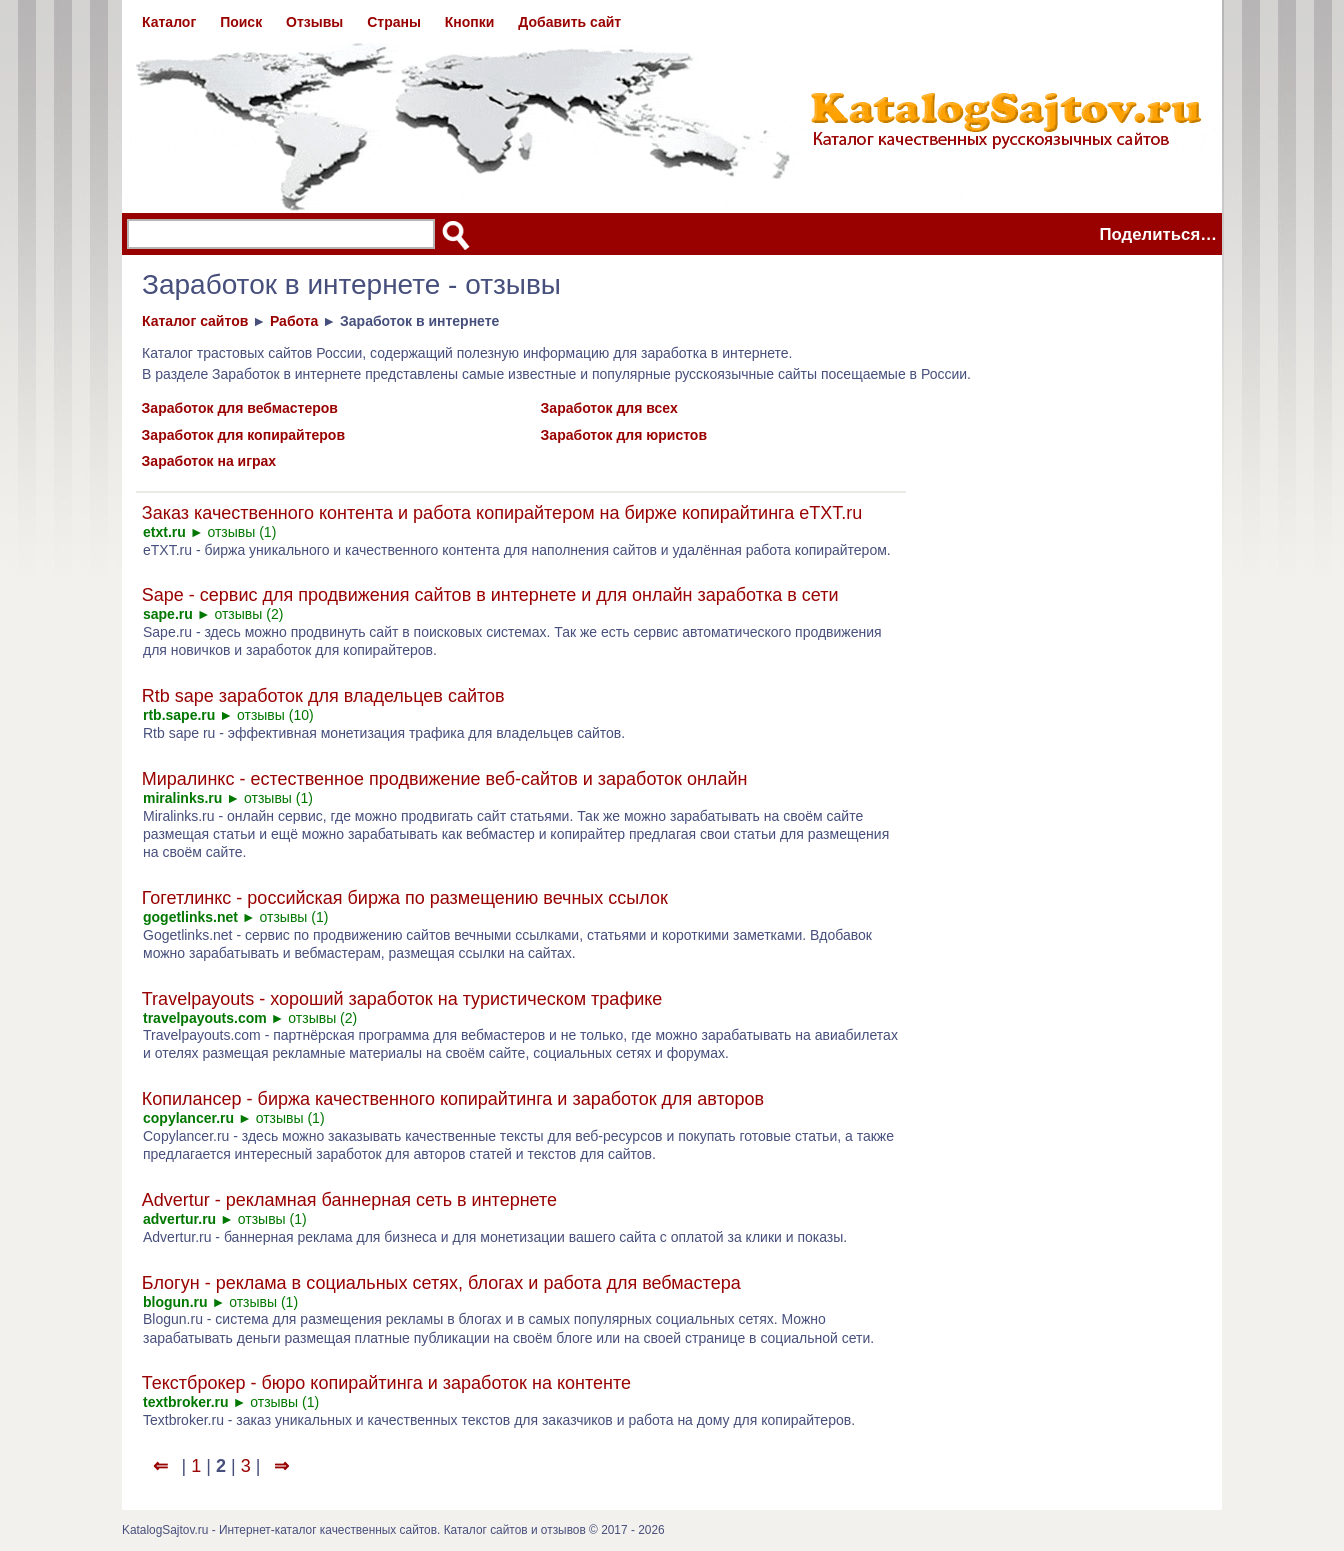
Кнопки (470, 22)
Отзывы (314, 22)
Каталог (169, 22)
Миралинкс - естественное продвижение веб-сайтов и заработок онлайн (445, 779)
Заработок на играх (209, 461)
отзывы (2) (248, 614)
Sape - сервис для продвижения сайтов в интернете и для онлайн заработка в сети (490, 595)
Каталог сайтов (195, 321)
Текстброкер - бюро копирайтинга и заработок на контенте (386, 1383)
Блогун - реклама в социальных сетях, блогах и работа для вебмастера (441, 1283)
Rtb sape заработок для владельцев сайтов (323, 696)
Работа (294, 321)
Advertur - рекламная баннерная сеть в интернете (349, 1200)
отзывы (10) (275, 715)
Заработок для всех (609, 408)
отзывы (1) (241, 532)
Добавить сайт (569, 22)
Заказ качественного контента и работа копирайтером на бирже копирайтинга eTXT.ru (502, 513)
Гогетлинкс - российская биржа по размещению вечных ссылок (405, 898)
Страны (394, 22)
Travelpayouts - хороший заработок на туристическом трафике (402, 999)
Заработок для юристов (624, 435)
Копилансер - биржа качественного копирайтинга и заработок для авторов (453, 1099)
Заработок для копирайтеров (243, 435)
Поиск (241, 22)
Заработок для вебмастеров (240, 408)
